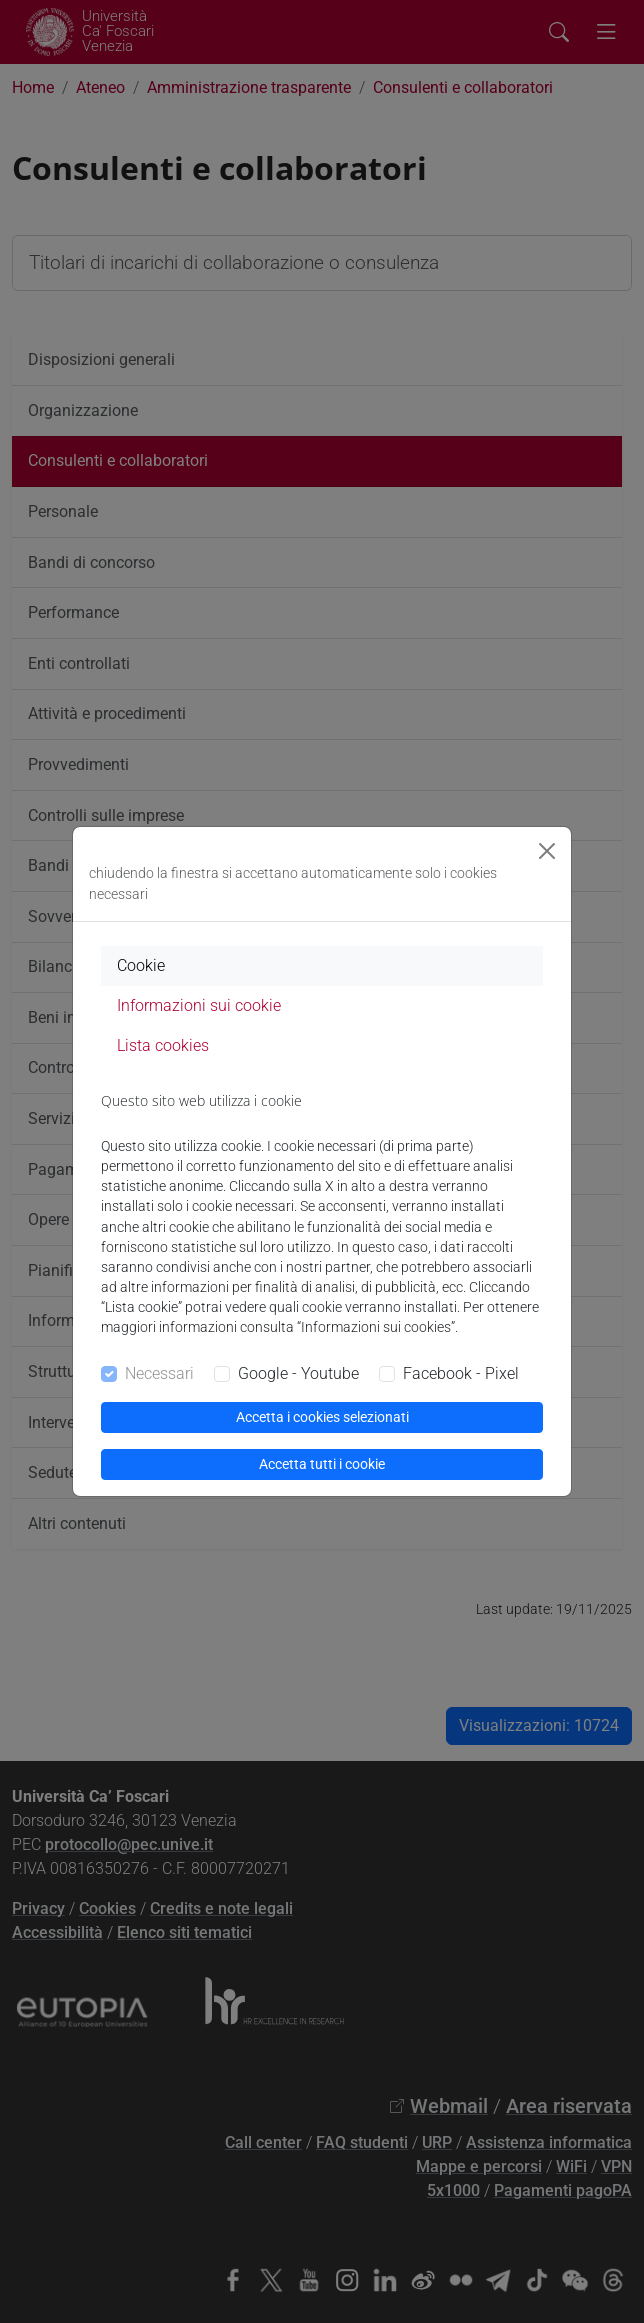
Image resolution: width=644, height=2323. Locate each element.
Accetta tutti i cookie (322, 1464)
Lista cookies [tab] (163, 1045)
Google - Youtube (298, 1373)
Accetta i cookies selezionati (322, 1417)
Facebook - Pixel (461, 1373)
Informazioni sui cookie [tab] (199, 1005)
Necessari (159, 1373)
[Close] (547, 851)
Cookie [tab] (141, 965)
